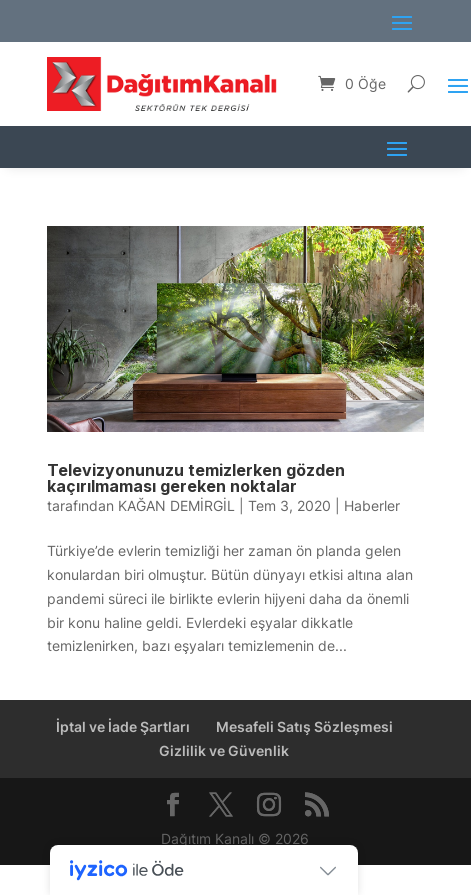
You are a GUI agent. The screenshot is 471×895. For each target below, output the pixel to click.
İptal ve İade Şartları (123, 726)
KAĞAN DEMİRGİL (176, 505)
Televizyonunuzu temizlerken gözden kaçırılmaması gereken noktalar (196, 478)
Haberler (372, 505)
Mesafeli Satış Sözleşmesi (304, 726)
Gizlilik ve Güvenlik (224, 750)
